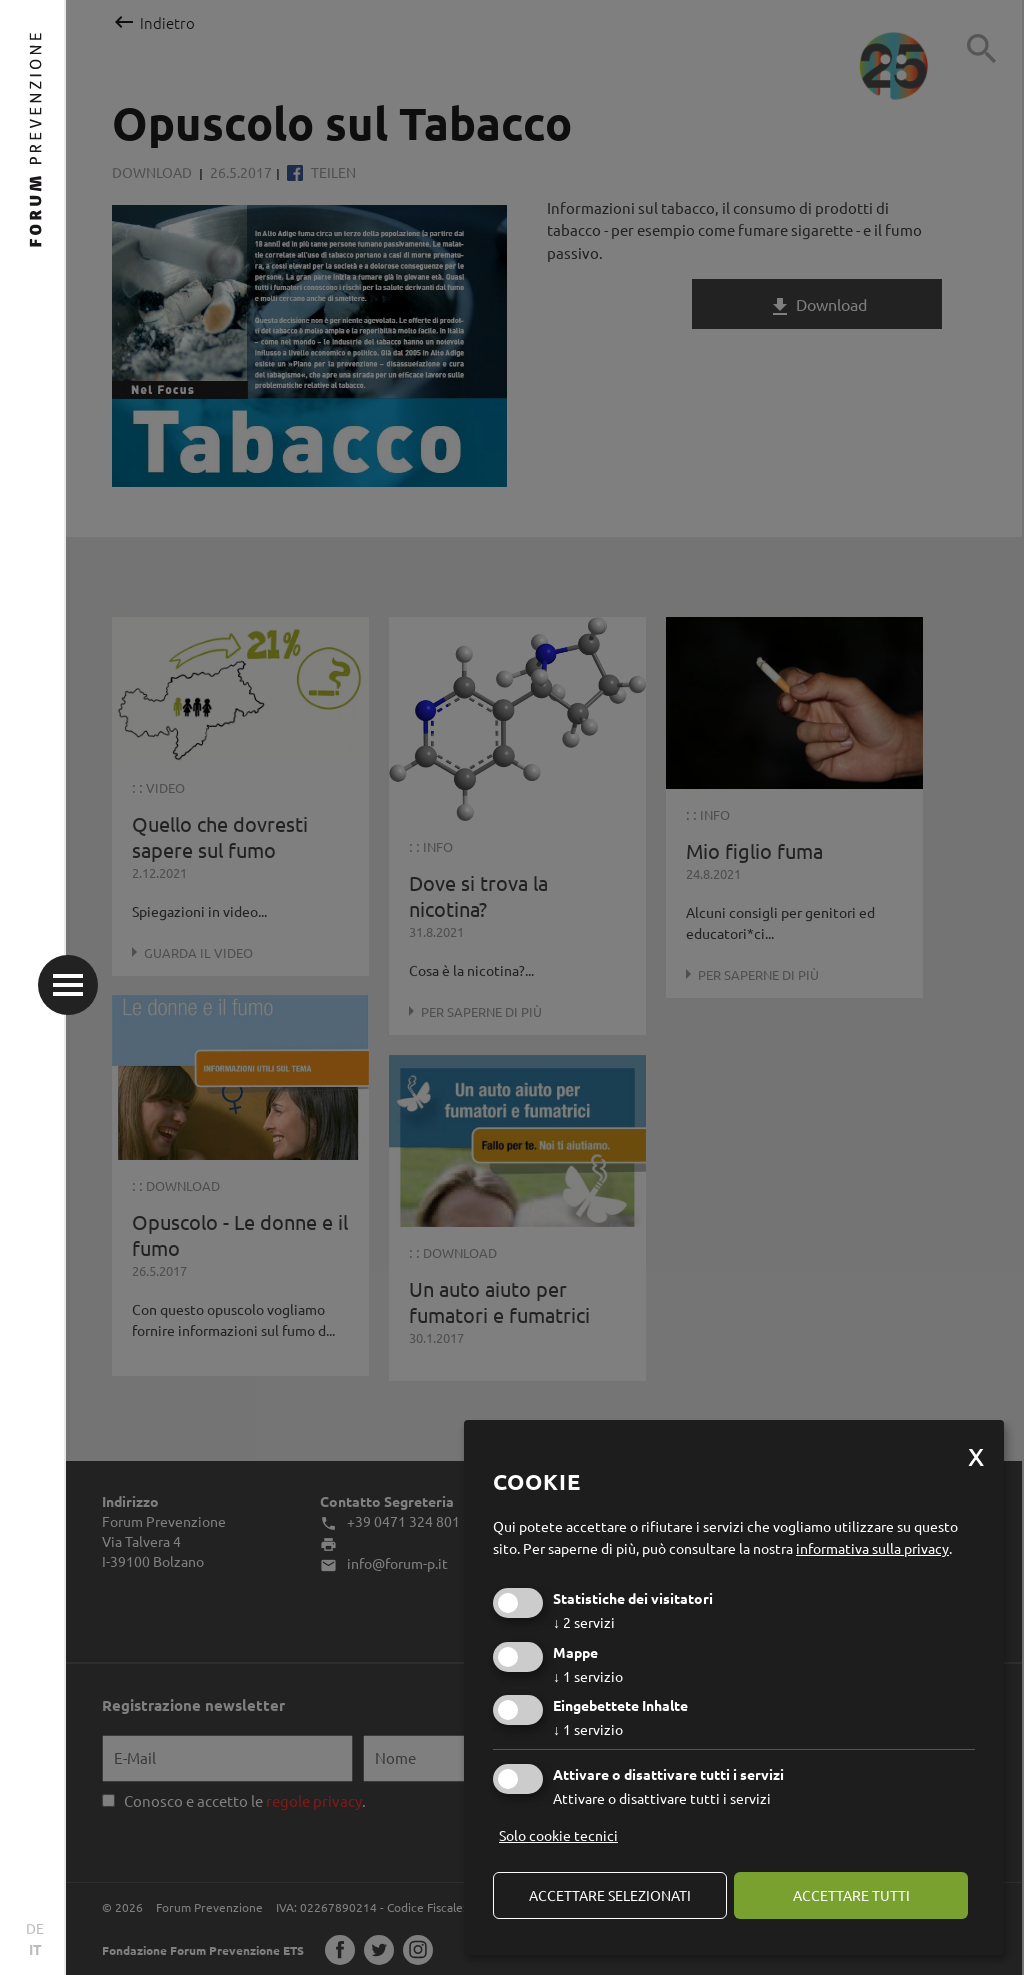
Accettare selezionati (610, 1895)
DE (35, 1928)
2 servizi (584, 1622)
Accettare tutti (851, 1895)
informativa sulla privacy (872, 1548)
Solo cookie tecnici (558, 1835)
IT (35, 1949)
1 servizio (588, 1676)
